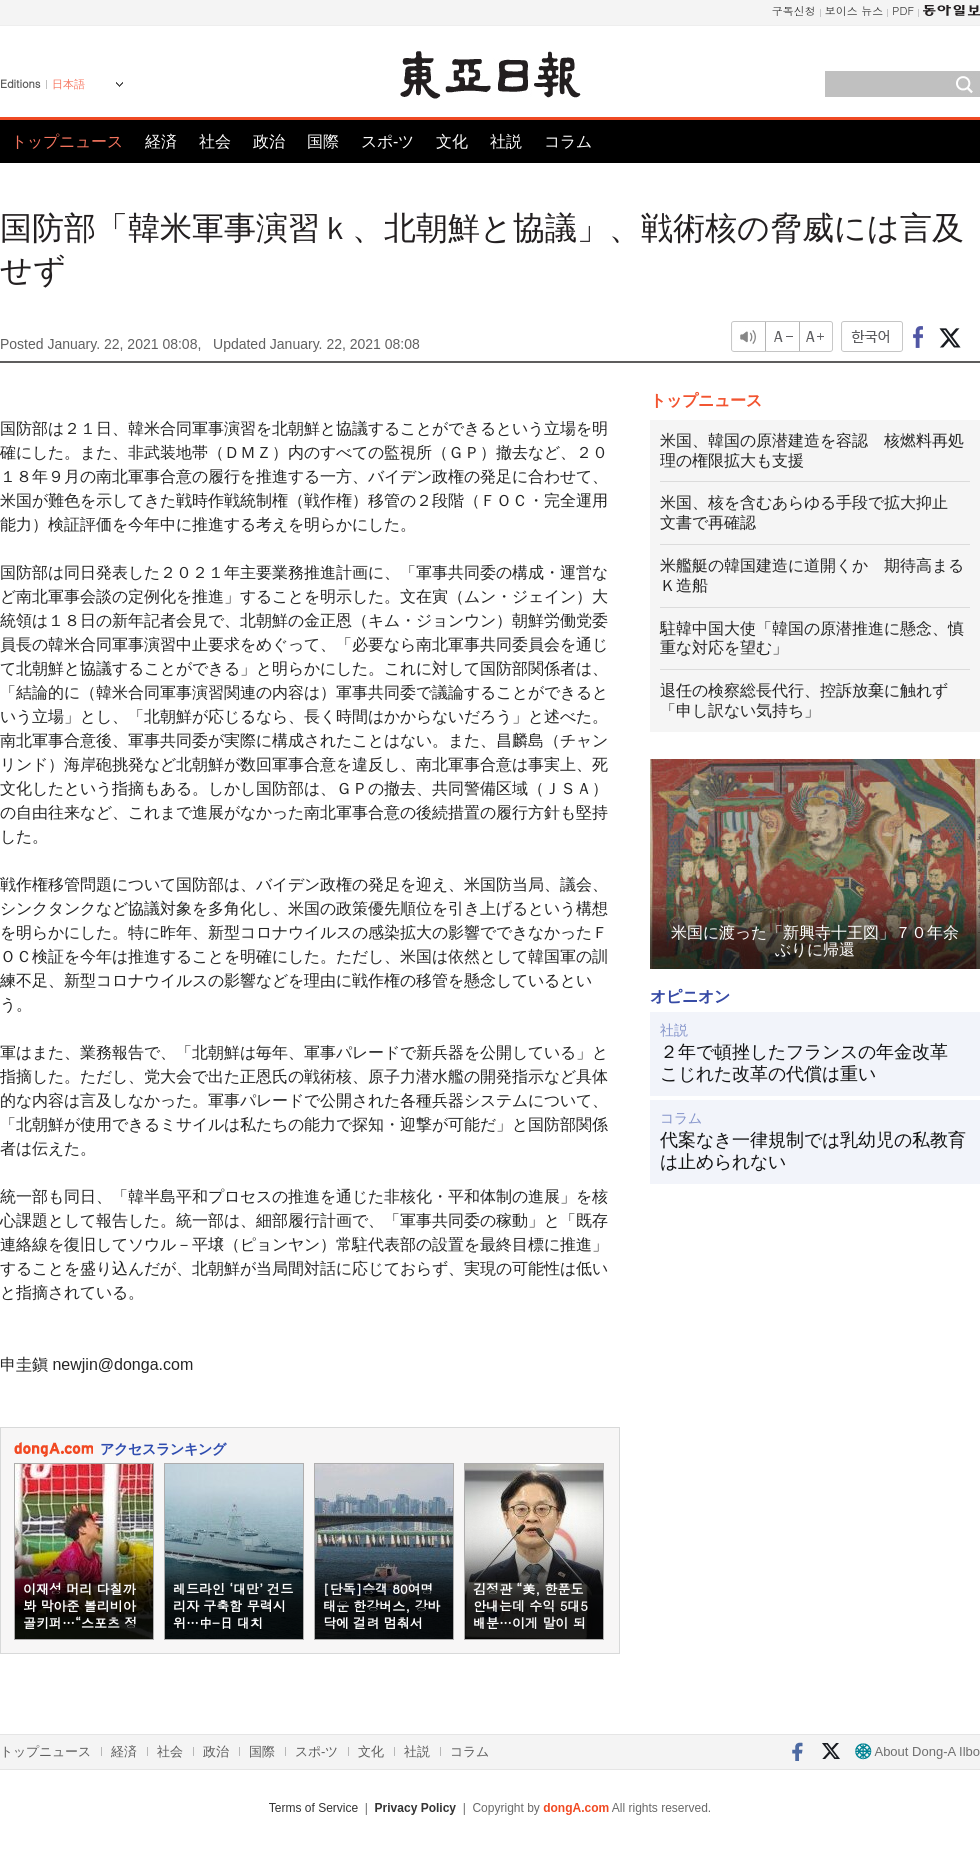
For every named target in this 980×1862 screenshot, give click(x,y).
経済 (161, 141)
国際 (323, 141)
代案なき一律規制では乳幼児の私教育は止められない (813, 1151)
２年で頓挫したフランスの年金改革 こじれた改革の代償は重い (813, 1063)
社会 (215, 141)
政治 (269, 141)
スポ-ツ (387, 141)
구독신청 (794, 10)
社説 (506, 141)
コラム (568, 141)
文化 (452, 141)
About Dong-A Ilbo (917, 1751)
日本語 (68, 84)
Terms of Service (313, 1808)
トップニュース (67, 141)
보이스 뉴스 (854, 10)
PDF (903, 10)
